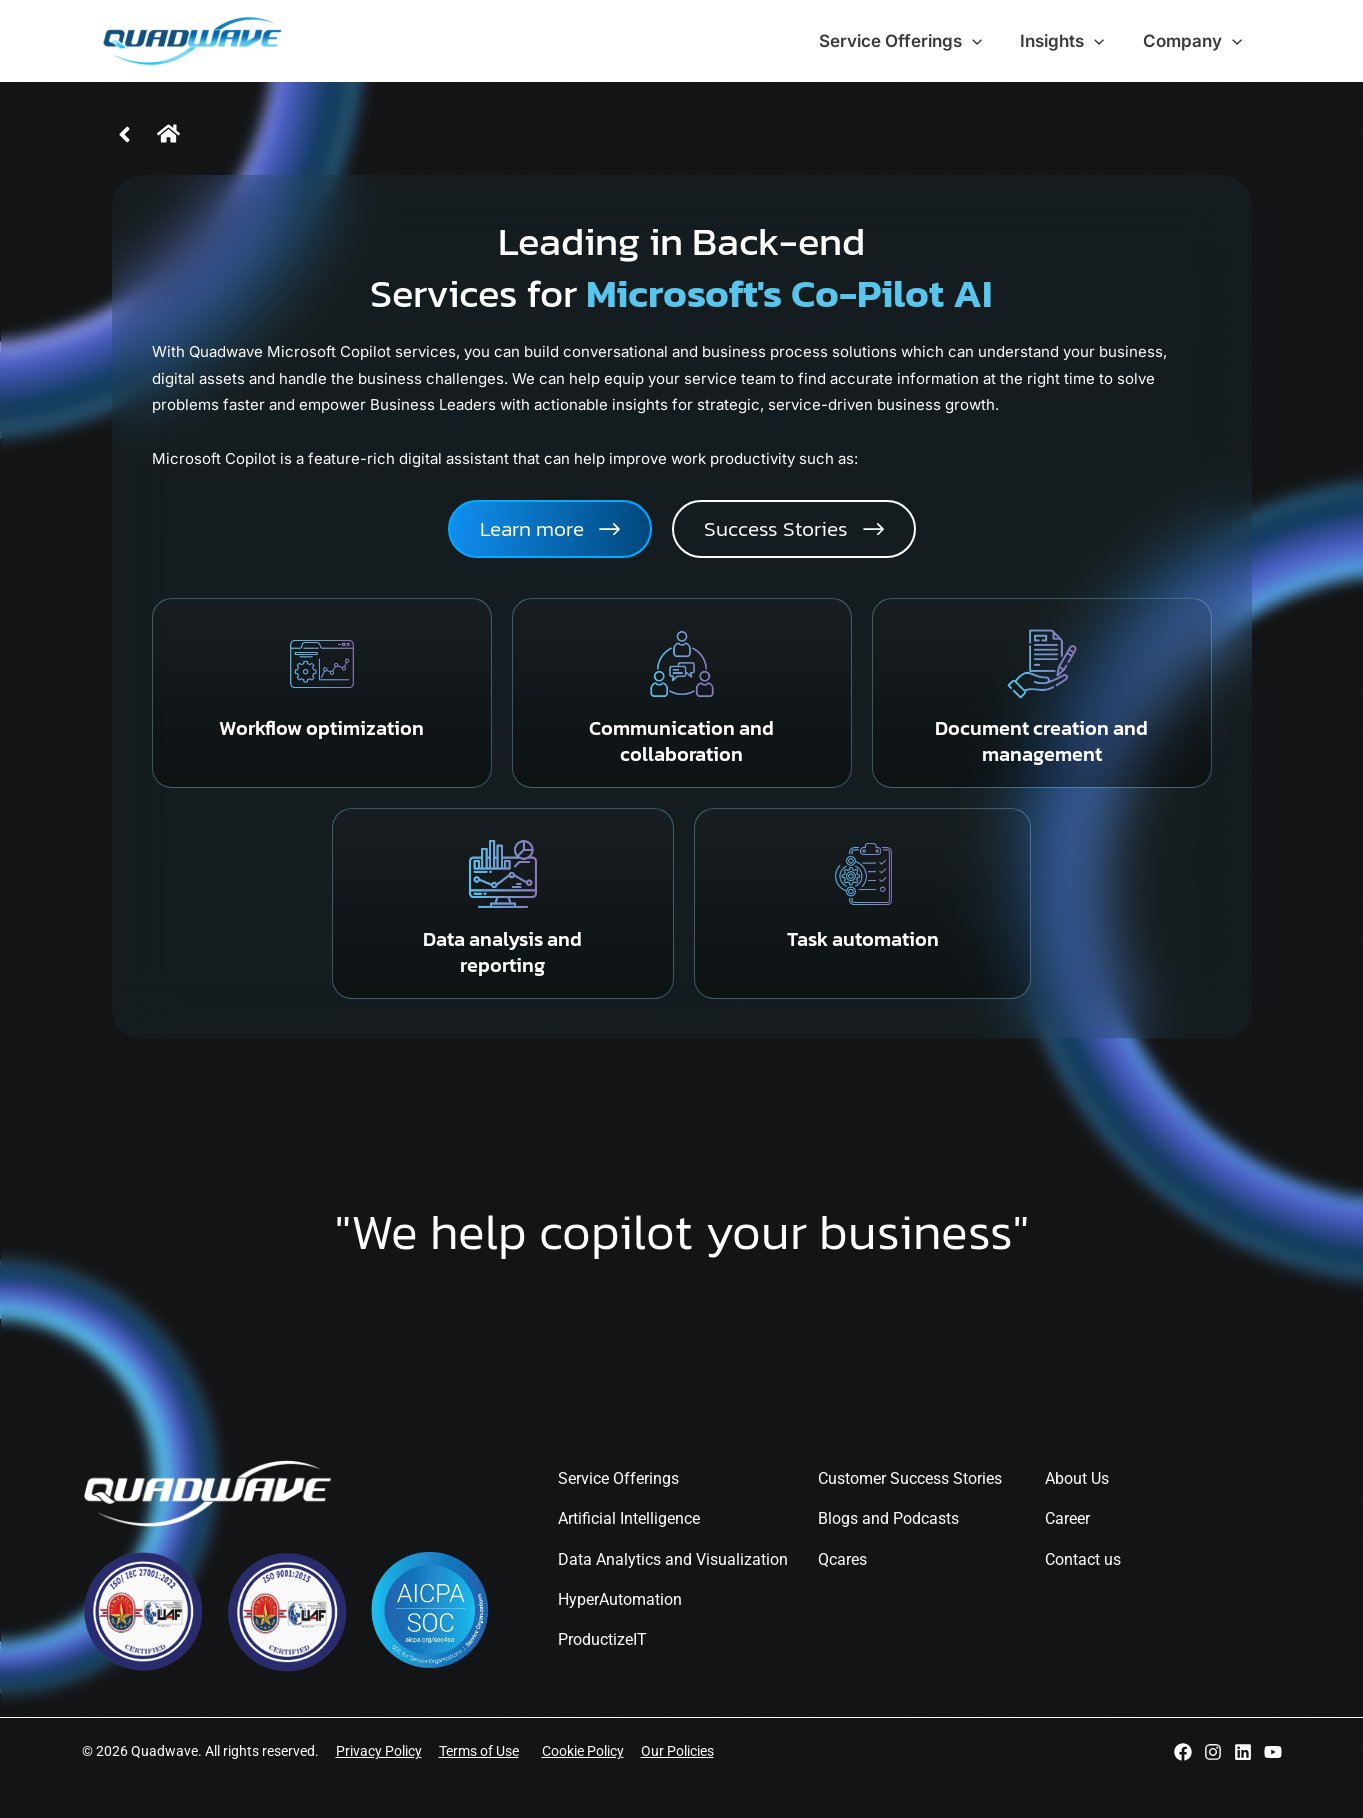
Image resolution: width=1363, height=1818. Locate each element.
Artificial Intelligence (629, 1518)
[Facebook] (1183, 1752)
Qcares (842, 1559)
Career (1067, 1518)
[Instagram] (1213, 1752)
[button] (794, 529)
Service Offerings (911, 41)
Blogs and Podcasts (888, 1518)
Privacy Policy (379, 1751)
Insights (1069, 41)
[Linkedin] (1243, 1752)
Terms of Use (479, 1751)
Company (1194, 41)
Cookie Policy (583, 1751)
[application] (983, 41)
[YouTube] (1273, 1752)
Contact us (1083, 1559)
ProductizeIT (602, 1639)
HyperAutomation (620, 1599)
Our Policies (677, 1751)
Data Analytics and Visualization (673, 1559)
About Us (1077, 1478)
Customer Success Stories (910, 1478)
